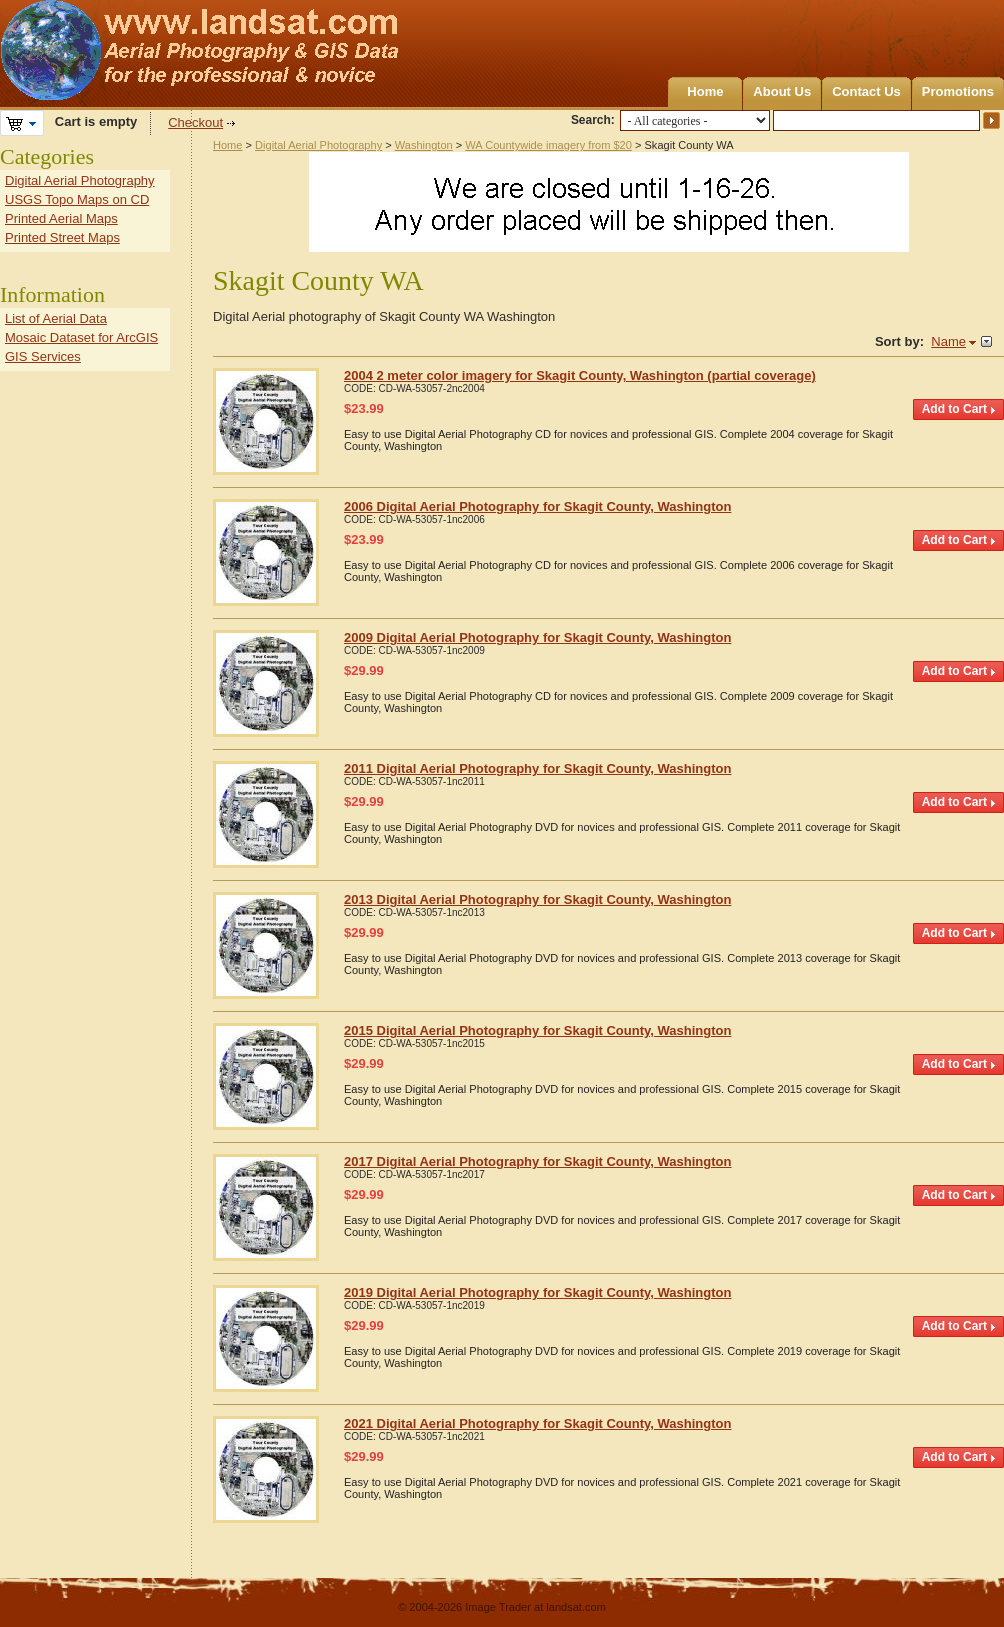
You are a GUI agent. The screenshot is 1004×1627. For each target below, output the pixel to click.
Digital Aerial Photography (318, 145)
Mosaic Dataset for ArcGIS (81, 337)
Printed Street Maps (62, 237)
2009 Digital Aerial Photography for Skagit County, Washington (537, 637)
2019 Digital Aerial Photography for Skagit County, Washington (537, 1292)
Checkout (195, 122)
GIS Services (43, 356)
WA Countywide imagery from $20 (548, 145)
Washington (424, 145)
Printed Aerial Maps (61, 218)
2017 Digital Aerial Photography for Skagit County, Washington (537, 1161)
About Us (782, 91)
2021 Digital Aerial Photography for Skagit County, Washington (537, 1423)
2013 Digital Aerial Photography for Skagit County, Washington (537, 899)
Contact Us (866, 91)
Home (705, 91)
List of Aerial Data (56, 318)
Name (948, 341)
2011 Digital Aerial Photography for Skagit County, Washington (537, 768)
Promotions (958, 91)
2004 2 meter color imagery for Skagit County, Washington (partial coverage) (580, 375)
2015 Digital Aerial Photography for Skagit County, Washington (537, 1030)
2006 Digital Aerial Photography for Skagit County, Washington (537, 506)
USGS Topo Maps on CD (77, 199)
